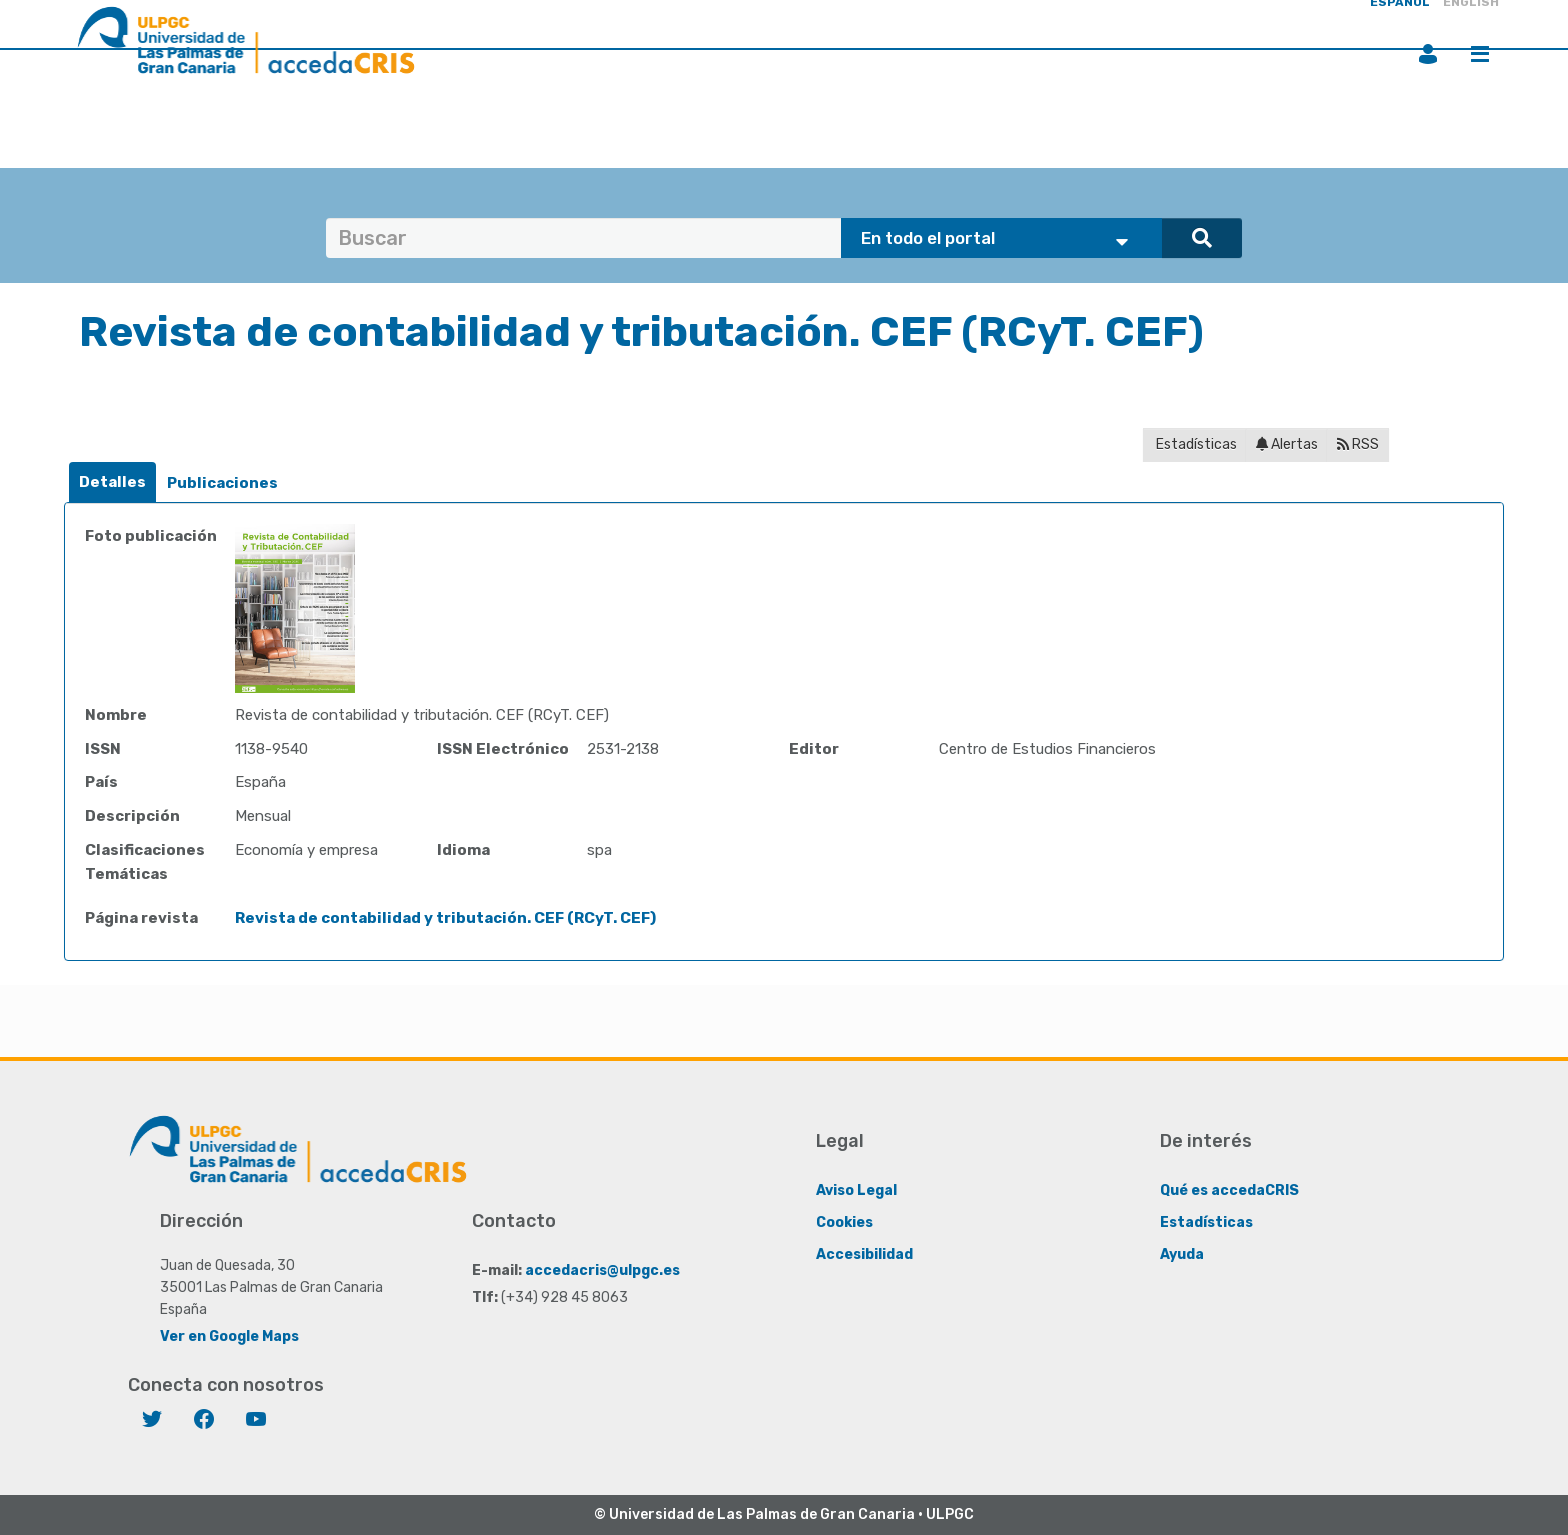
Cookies (844, 1222)
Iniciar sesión (1428, 54)
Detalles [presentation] (112, 482)
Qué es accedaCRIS (1229, 1190)
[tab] (112, 482)
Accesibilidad (864, 1254)
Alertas (1287, 444)
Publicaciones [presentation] (222, 483)
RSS (1358, 444)
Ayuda (1182, 1254)
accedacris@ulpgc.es (602, 1270)
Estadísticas (1195, 444)
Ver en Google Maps (229, 1336)
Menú (1480, 54)
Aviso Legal (856, 1190)
